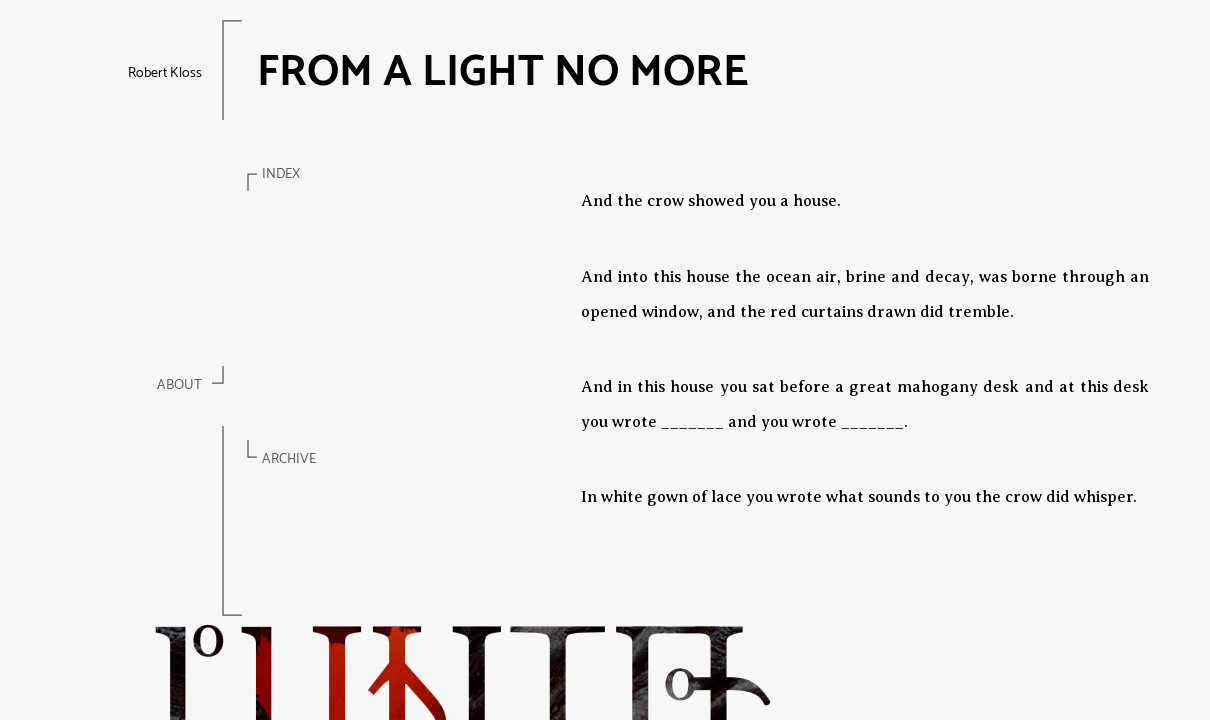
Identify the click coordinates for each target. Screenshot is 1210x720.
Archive (289, 459)
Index (281, 174)
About (179, 385)
